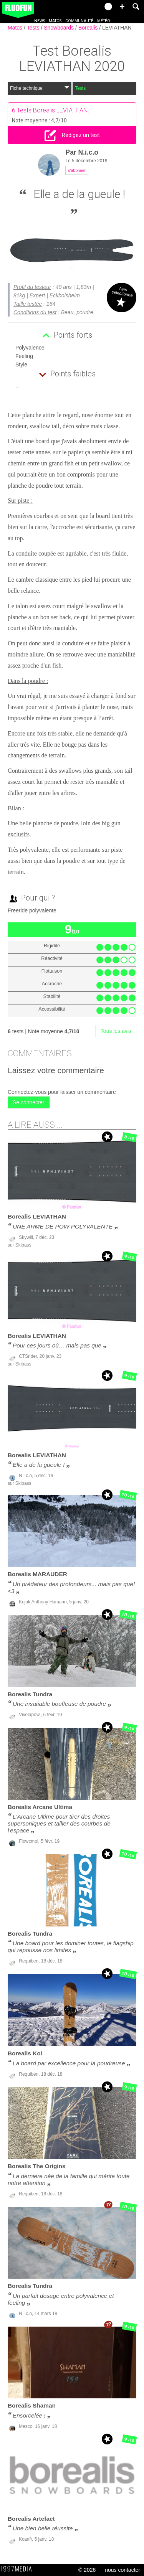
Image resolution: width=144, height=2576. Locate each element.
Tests (34, 28)
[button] (122, 6)
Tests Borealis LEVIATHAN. (53, 110)
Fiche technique (39, 88)
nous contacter (122, 2570)
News (39, 21)
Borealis (88, 28)
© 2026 (87, 2570)
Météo (103, 21)
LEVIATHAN (117, 28)
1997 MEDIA (19, 2569)
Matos (55, 21)
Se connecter (29, 1102)
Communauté (79, 21)
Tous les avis (116, 1031)
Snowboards (59, 28)
